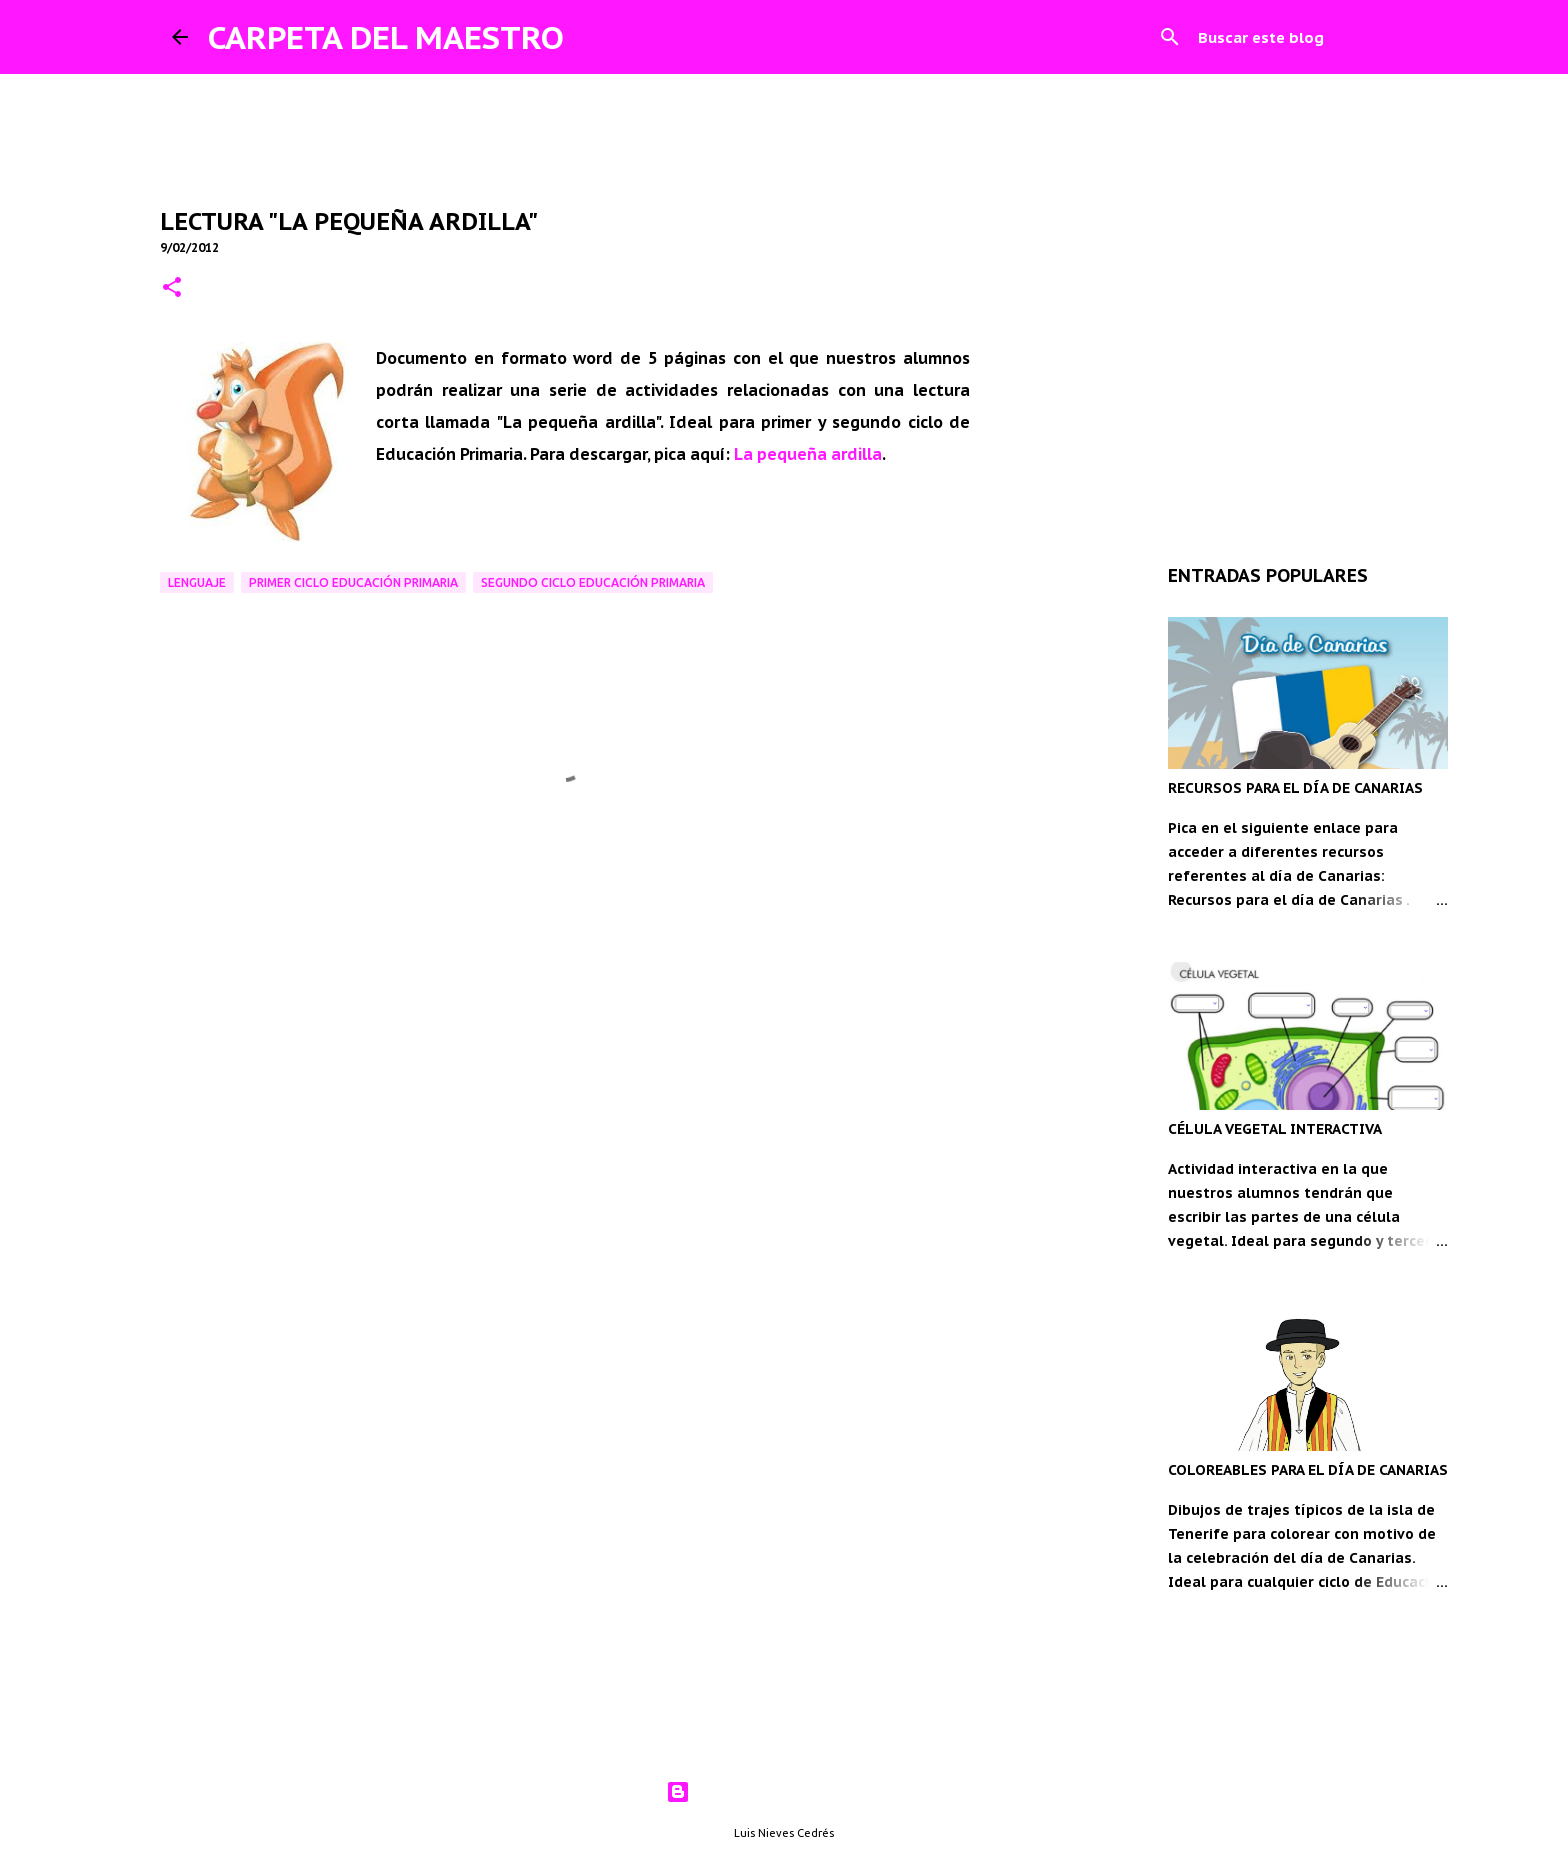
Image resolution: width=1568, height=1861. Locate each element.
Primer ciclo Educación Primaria (353, 582)
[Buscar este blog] (1295, 37)
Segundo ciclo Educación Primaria (593, 582)
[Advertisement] (565, 1013)
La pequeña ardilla (808, 454)
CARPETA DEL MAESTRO (386, 37)
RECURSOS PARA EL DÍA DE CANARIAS (1295, 788)
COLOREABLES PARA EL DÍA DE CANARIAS (1308, 1470)
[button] (172, 288)
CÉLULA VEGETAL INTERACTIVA (1275, 1129)
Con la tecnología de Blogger (784, 1792)
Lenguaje (197, 582)
